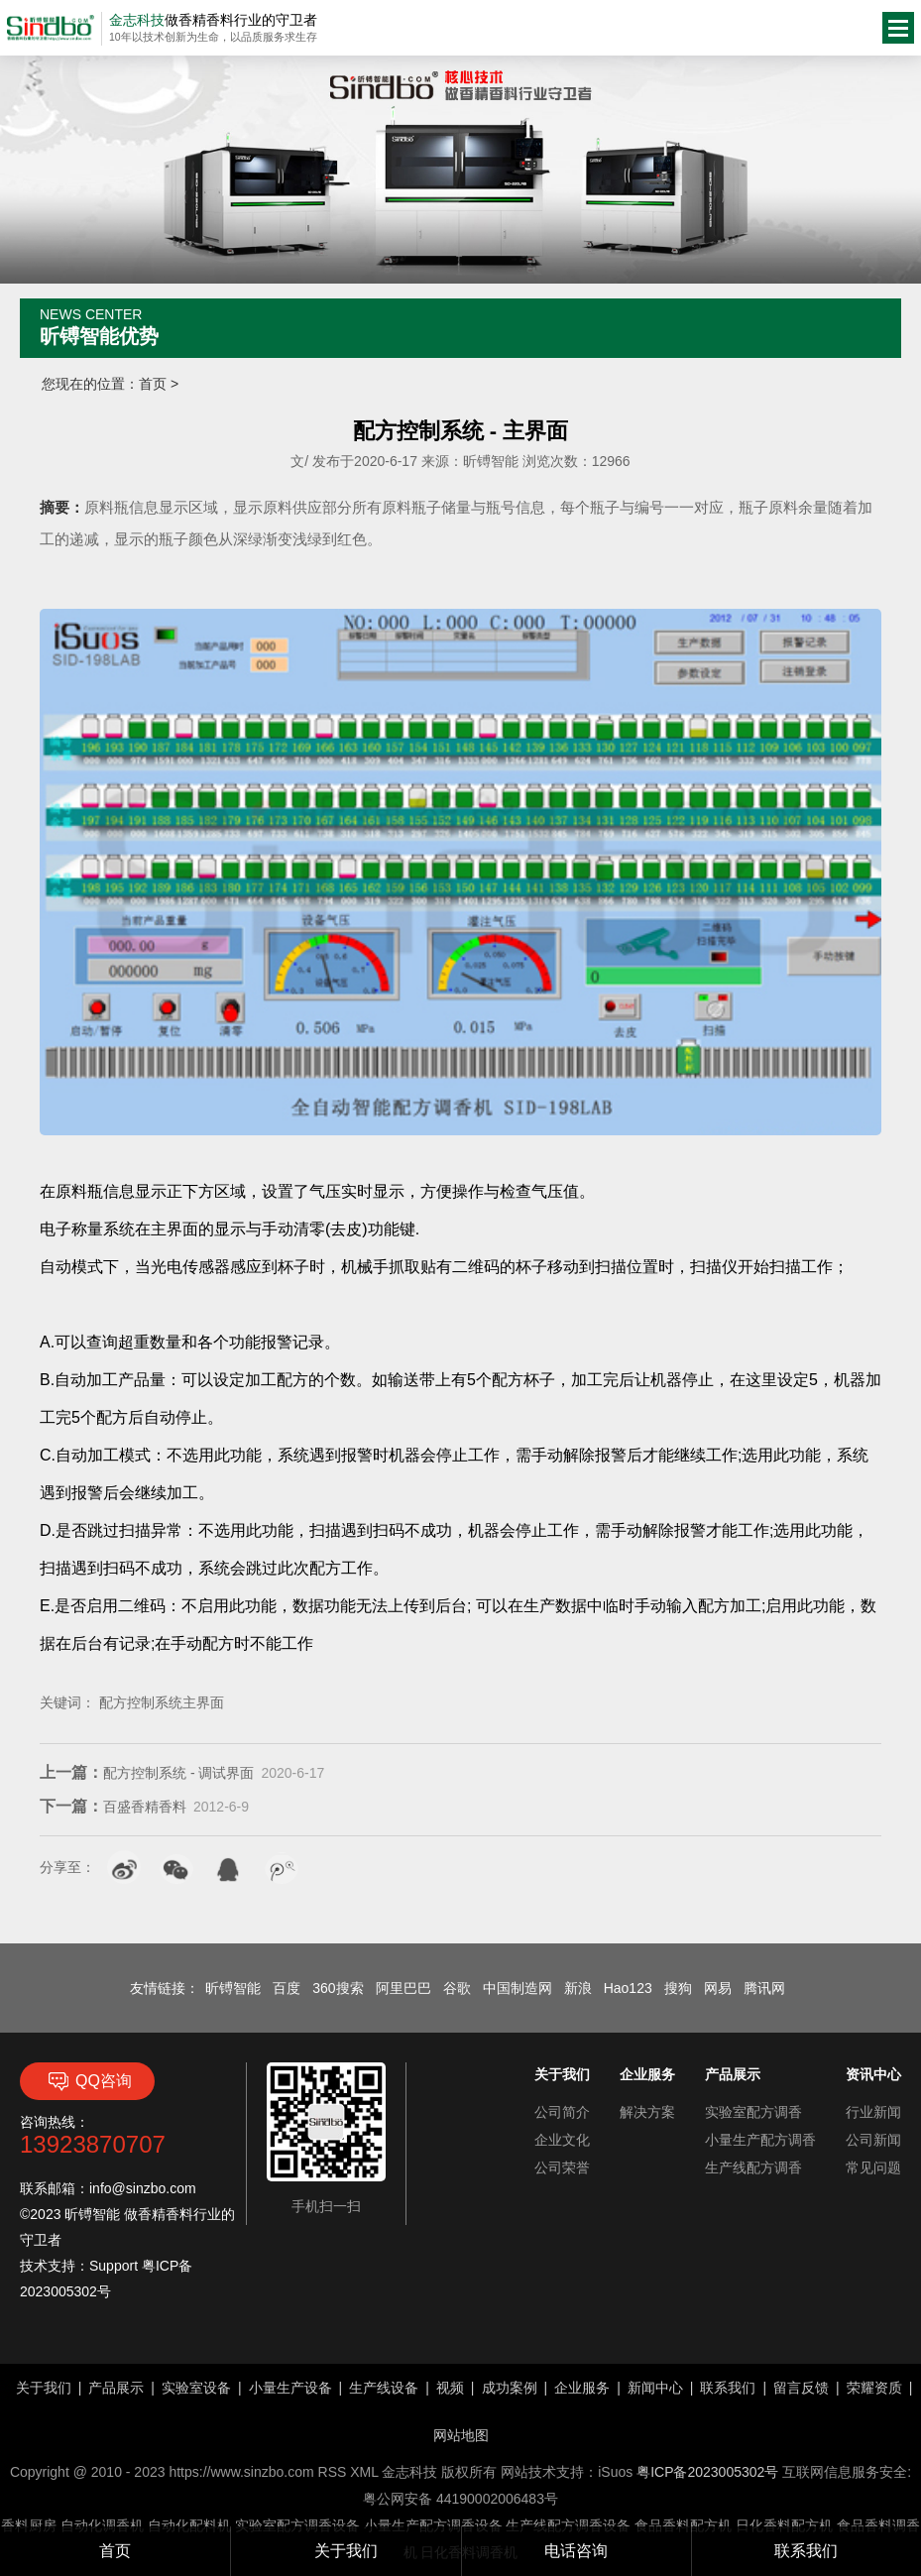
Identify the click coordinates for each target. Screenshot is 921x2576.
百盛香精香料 (113, 1807)
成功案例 (509, 2388)
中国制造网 (517, 1988)
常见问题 (873, 2167)
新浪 (578, 1988)
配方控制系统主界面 (161, 1702)
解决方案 (647, 2112)
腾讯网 (764, 1988)
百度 (286, 1988)
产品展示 (116, 2388)
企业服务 (582, 2388)
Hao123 (628, 1988)
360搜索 (337, 1988)
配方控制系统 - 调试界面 (147, 1773)
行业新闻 (873, 2112)
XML (364, 2472)
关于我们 (346, 2550)
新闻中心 (655, 2388)
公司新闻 (873, 2140)
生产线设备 (383, 2388)
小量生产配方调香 (760, 2140)
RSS (332, 2472)
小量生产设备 (290, 2388)
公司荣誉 (562, 2167)
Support (113, 2266)
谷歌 (457, 1988)
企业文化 (562, 2140)
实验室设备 (196, 2388)
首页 (153, 384)
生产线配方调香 (753, 2167)
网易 (718, 1988)
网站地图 (461, 2435)
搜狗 (678, 1988)
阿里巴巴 (403, 1988)
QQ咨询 (87, 2081)
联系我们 (806, 2550)
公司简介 (562, 2112)
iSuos (615, 2472)
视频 (450, 2388)
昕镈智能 (233, 1988)
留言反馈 (801, 2388)
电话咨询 (576, 2550)
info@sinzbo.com (142, 2188)
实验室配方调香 (753, 2112)
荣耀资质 (874, 2388)
